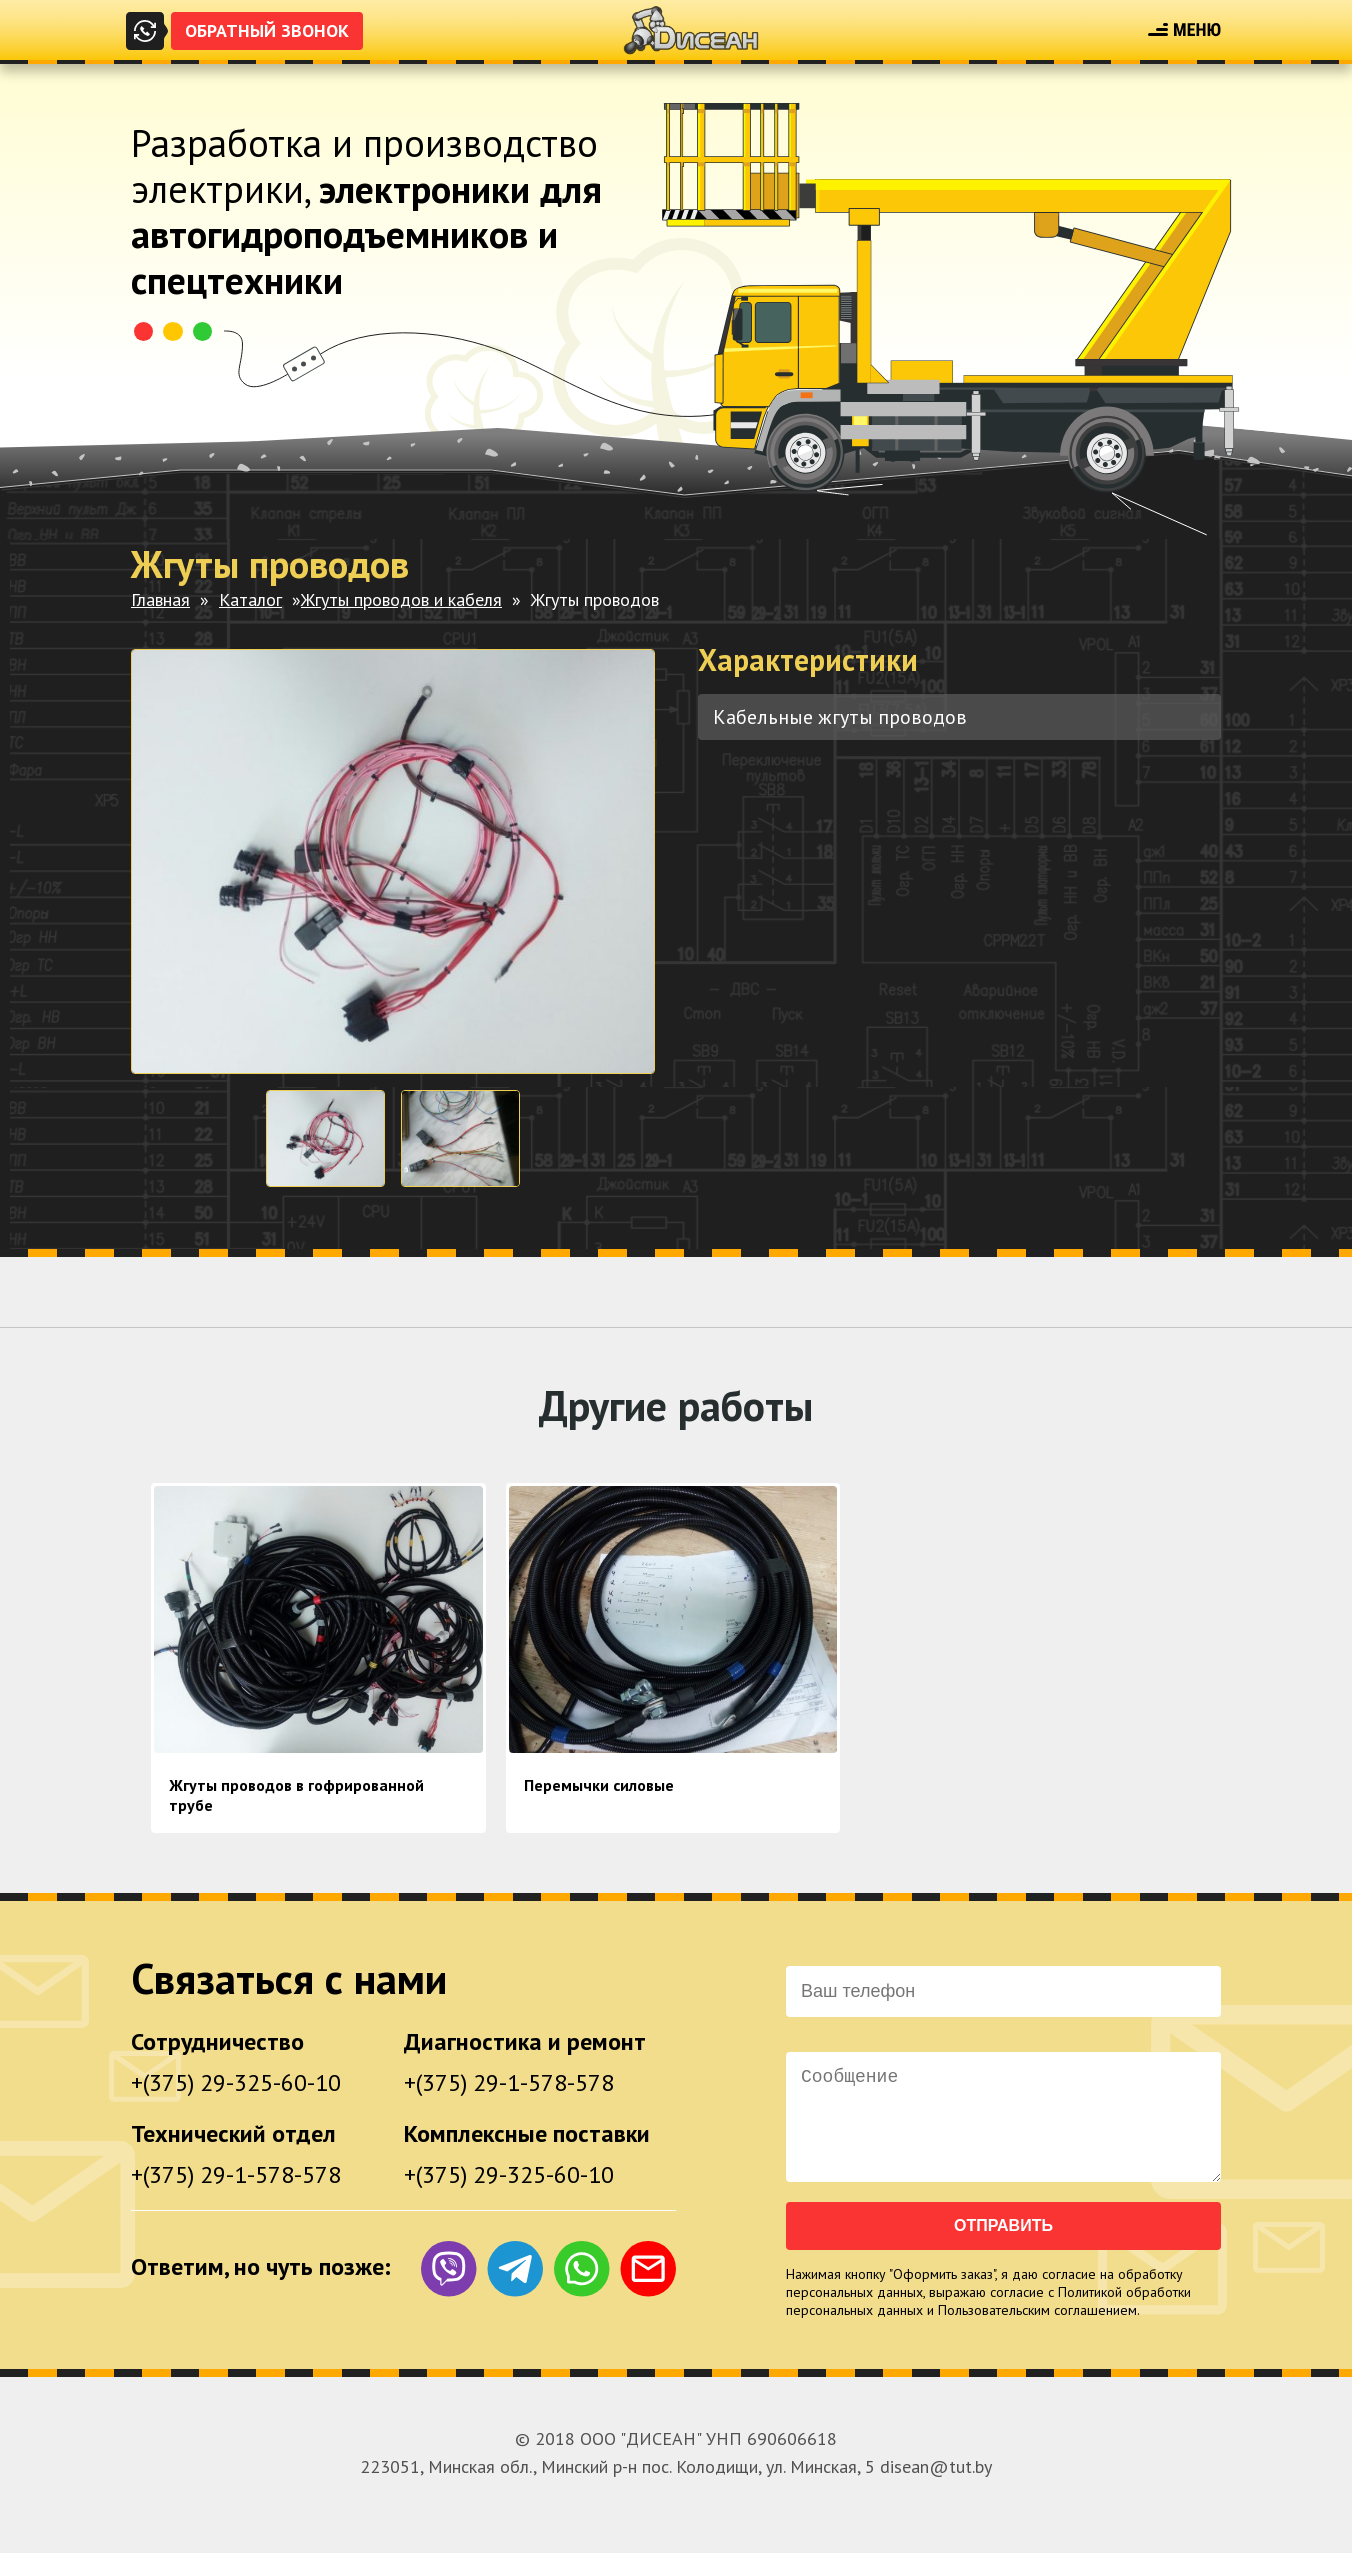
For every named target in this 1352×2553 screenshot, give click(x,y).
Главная (160, 599)
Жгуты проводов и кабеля (401, 599)
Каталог (250, 599)
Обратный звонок (267, 30)
